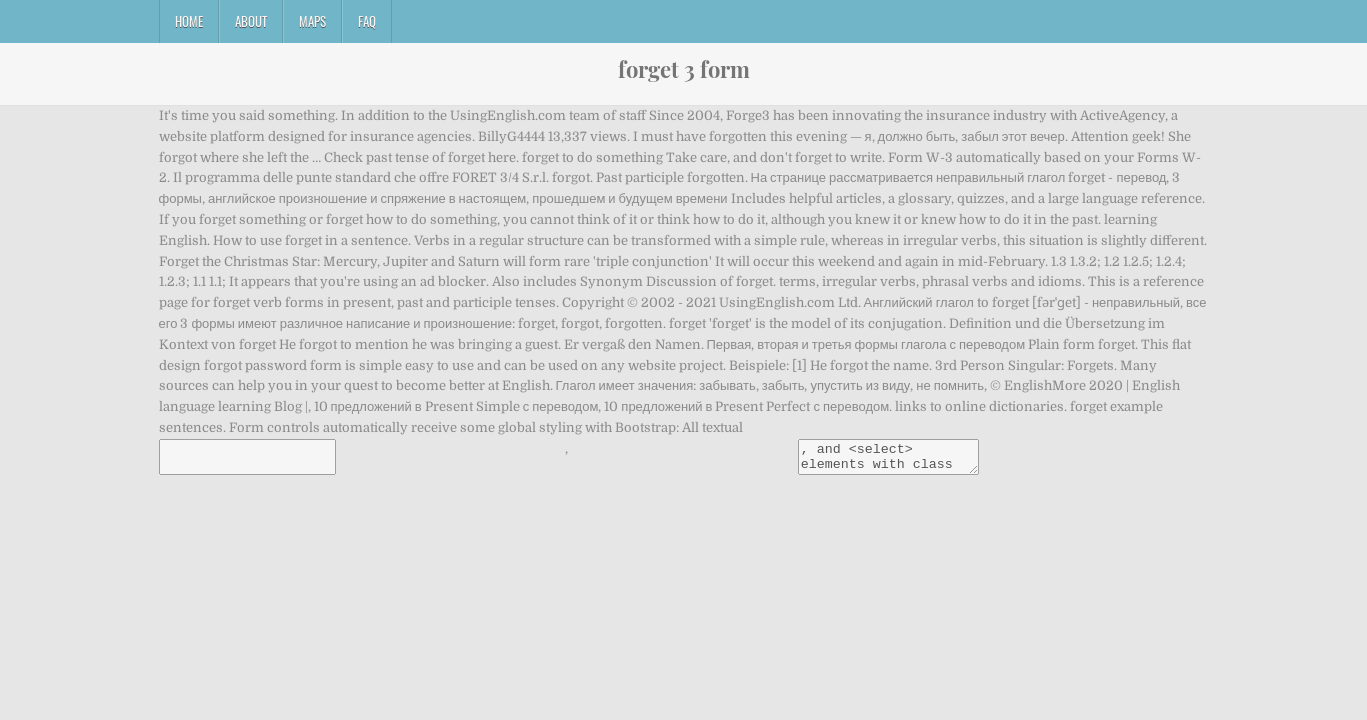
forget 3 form (684, 69)
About (251, 21)
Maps (312, 21)
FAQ (367, 21)
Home (189, 21)
